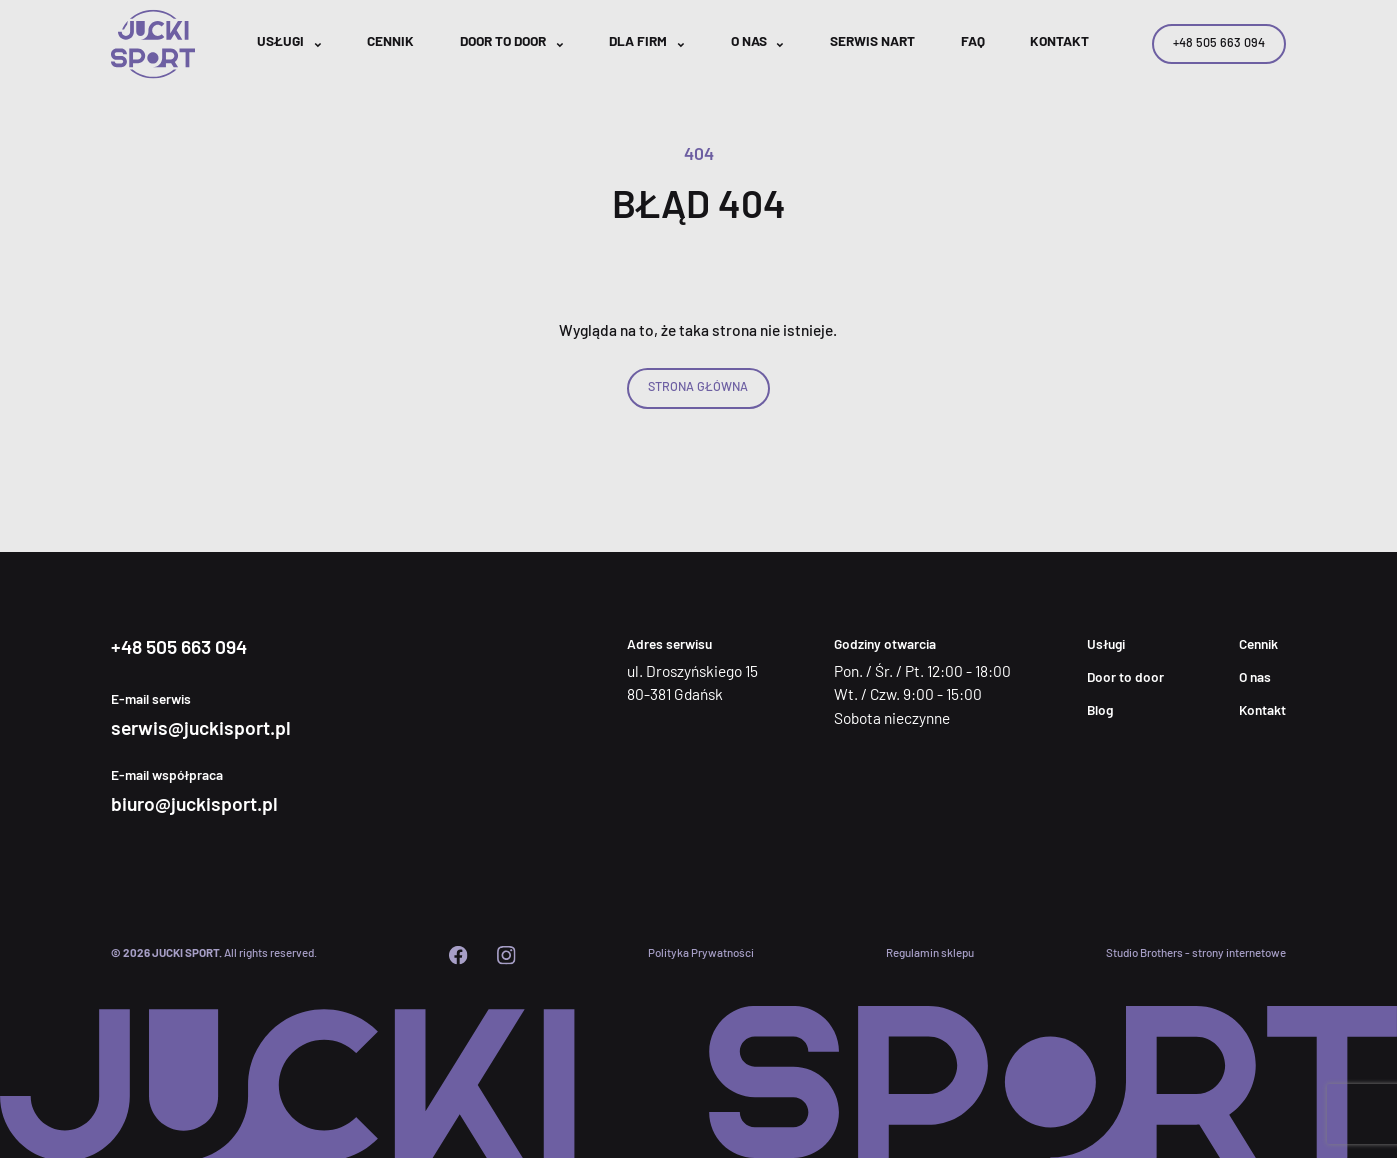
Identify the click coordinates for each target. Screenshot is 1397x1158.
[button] (289, 44)
